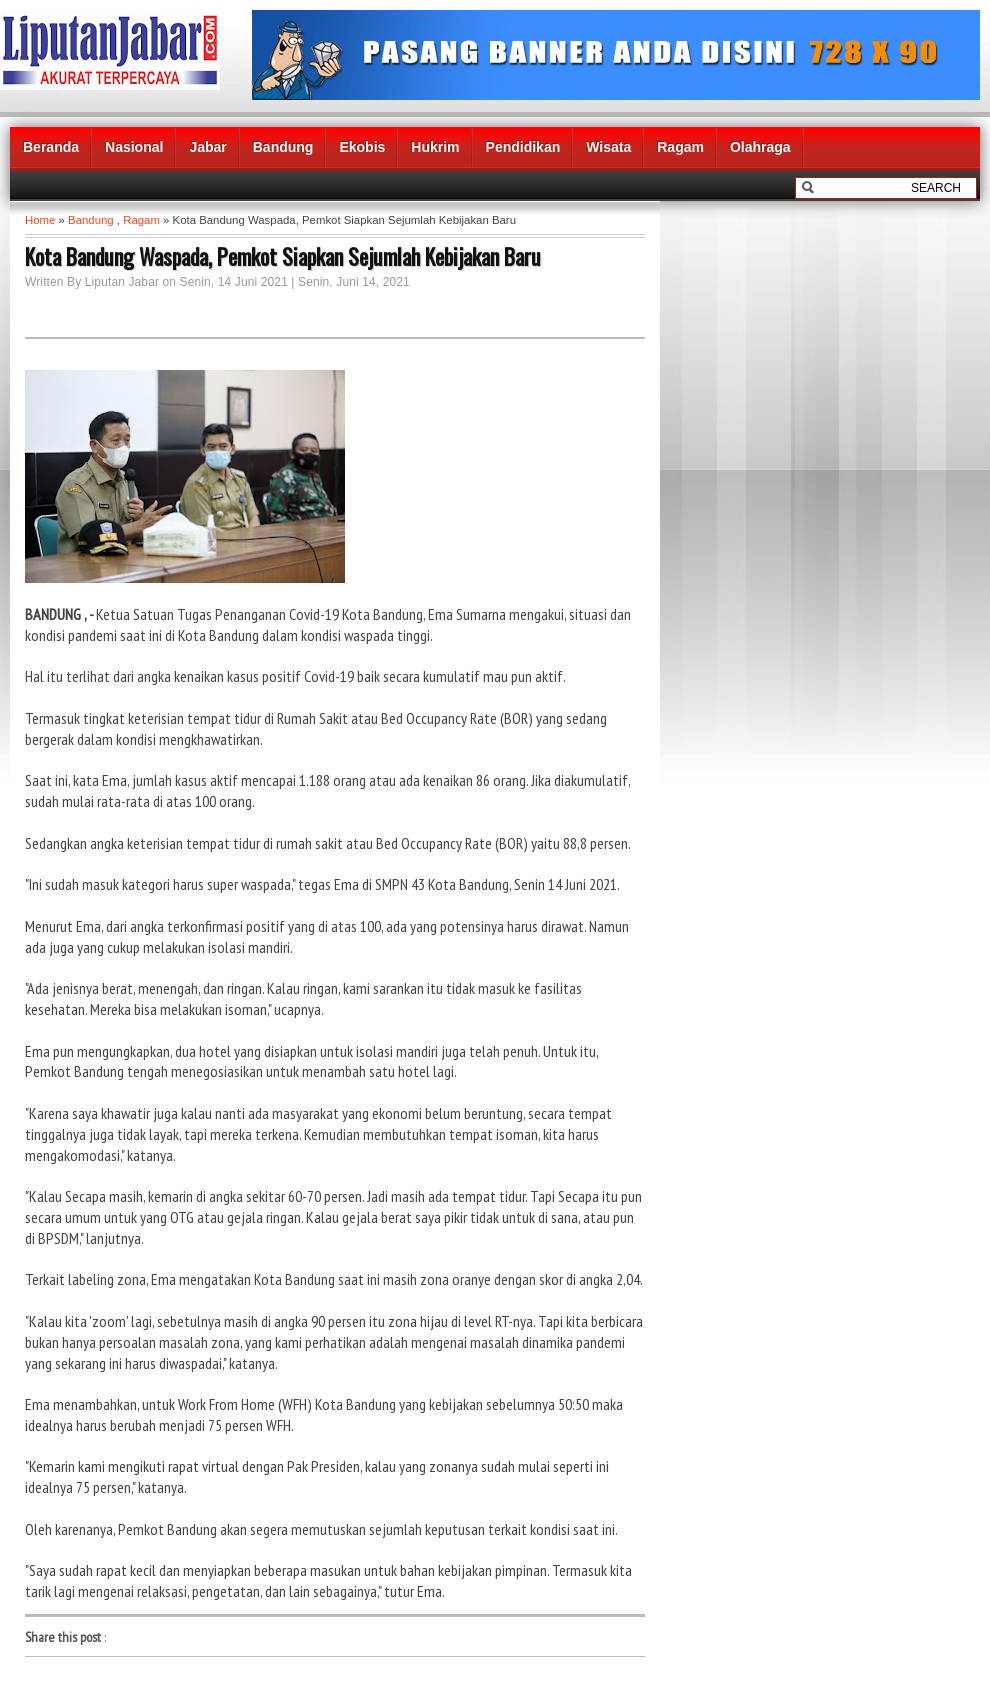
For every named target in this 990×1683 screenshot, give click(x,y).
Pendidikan (523, 147)
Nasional (134, 147)
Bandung (283, 147)
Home (40, 220)
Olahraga (760, 147)
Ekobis (362, 147)
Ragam (680, 147)
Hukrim (435, 147)
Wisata (608, 147)
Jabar (207, 147)
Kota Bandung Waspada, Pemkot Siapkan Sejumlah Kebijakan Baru (283, 256)
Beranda (51, 147)
